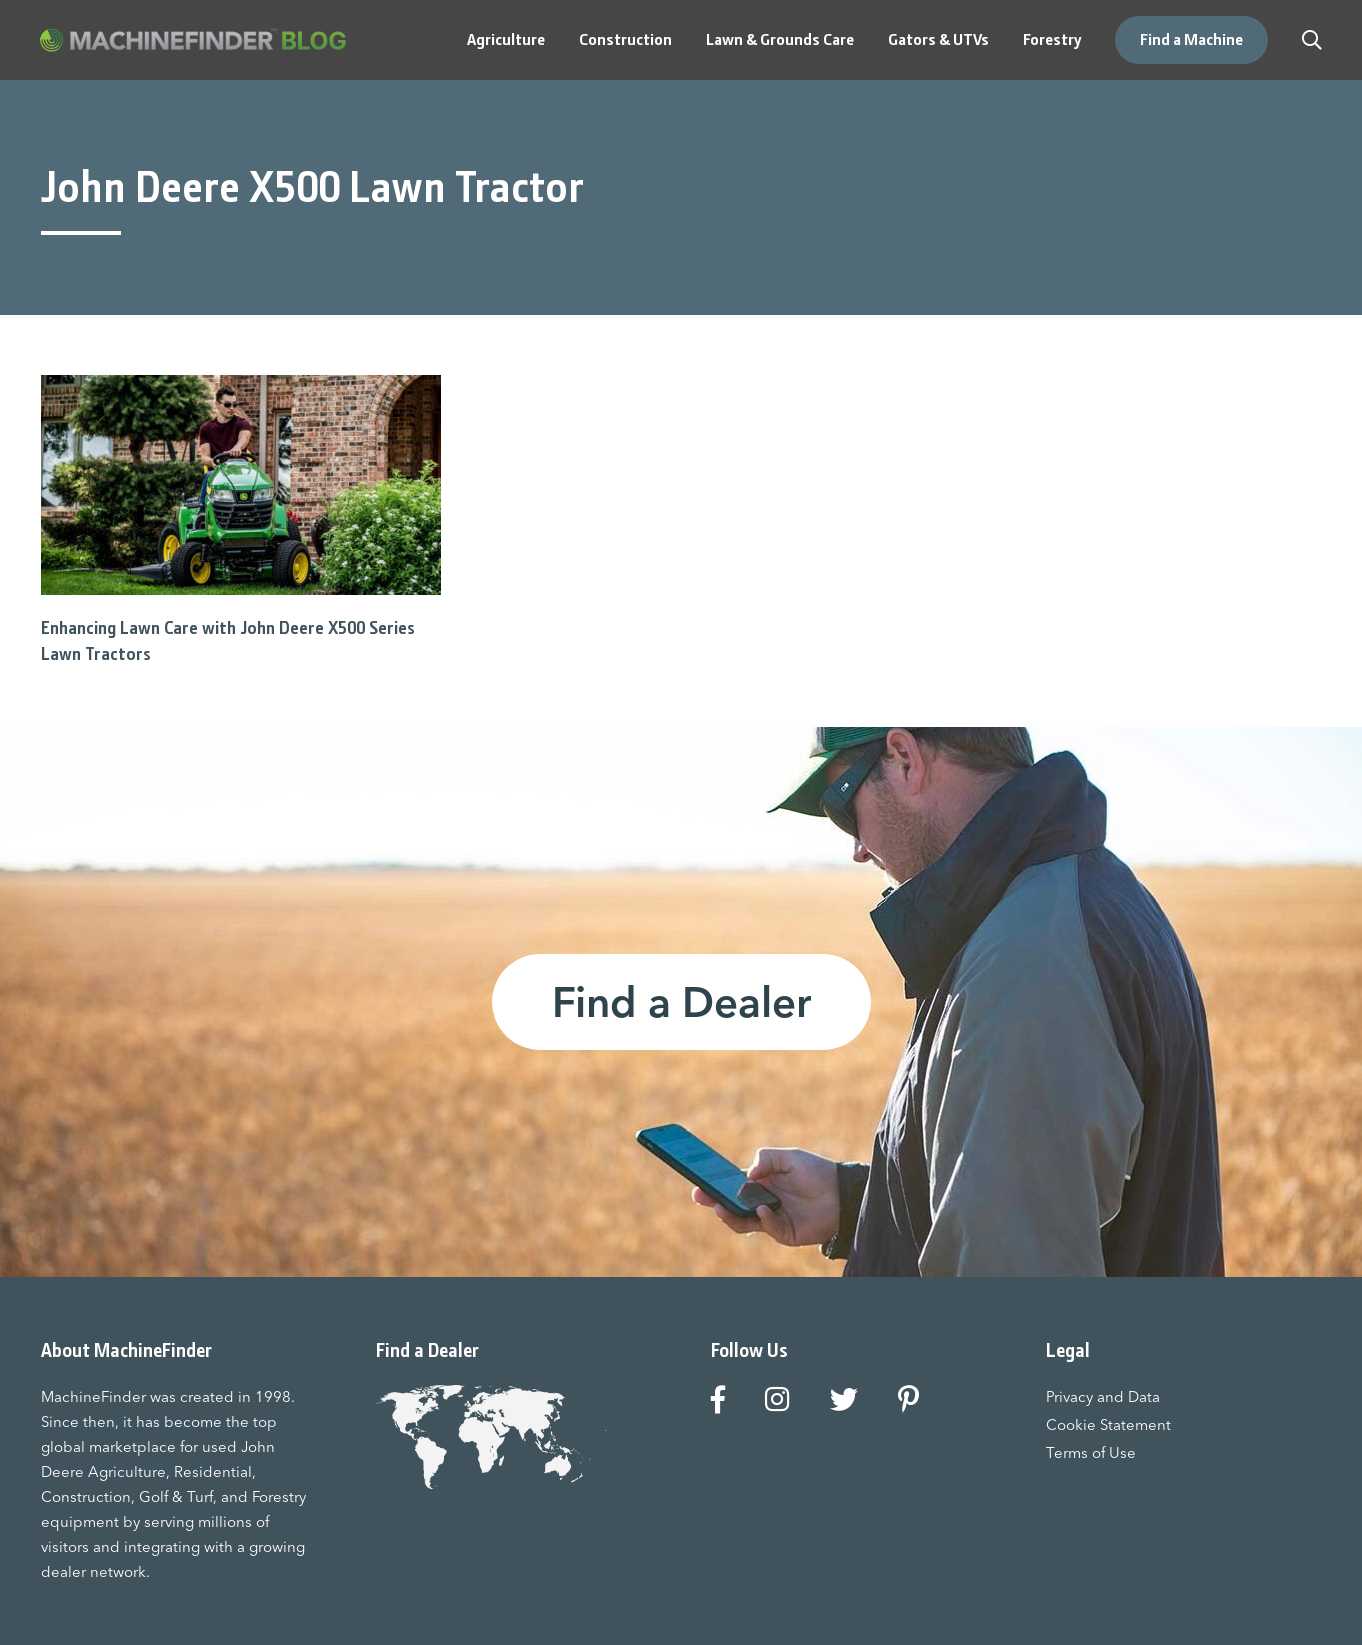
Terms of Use (1091, 1452)
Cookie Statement (1108, 1424)
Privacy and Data (1103, 1396)
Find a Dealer (681, 1002)
